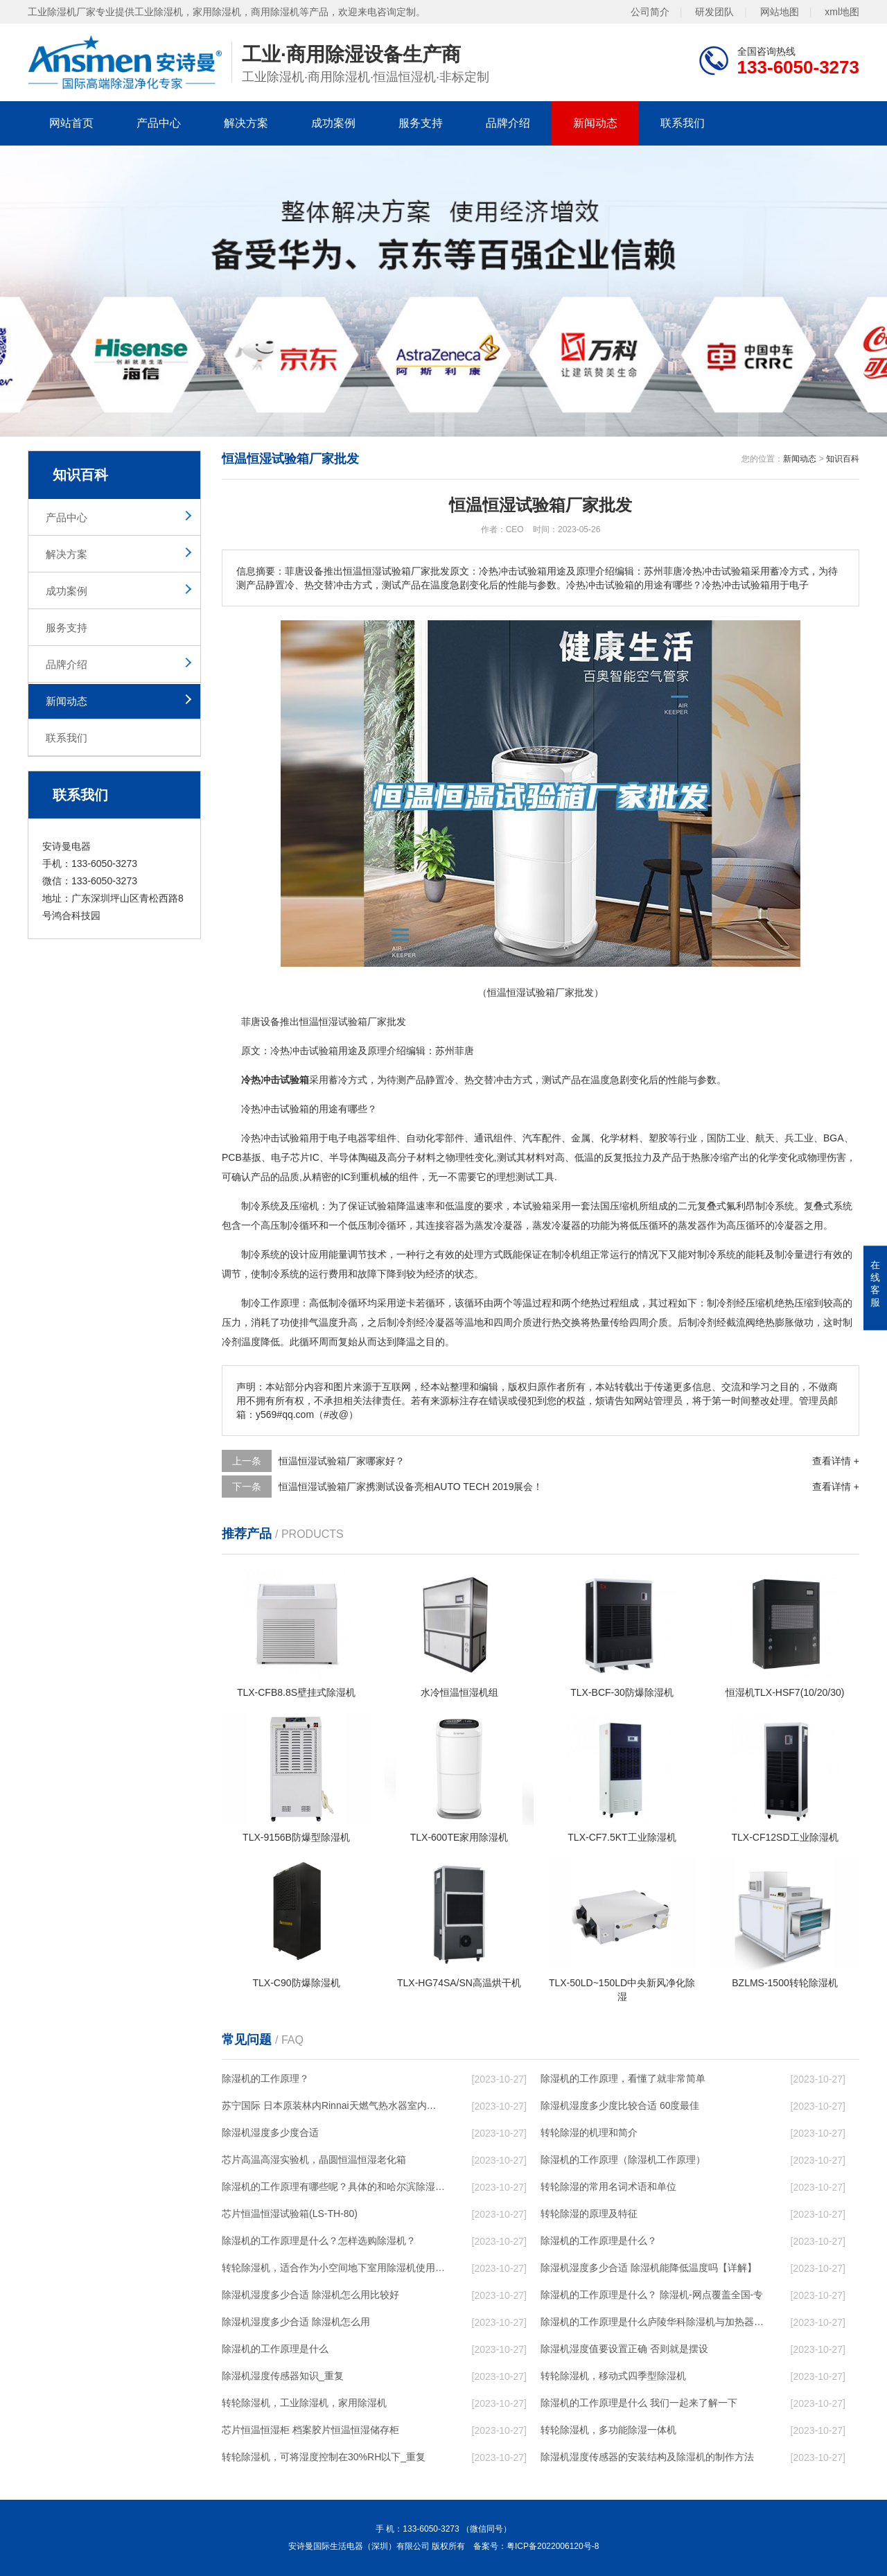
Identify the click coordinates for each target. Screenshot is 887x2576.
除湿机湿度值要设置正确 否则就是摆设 (624, 2348)
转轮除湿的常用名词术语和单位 (608, 2186)
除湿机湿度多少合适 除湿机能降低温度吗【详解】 (649, 2267)
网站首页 (71, 123)
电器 (357, 1138)
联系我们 (682, 123)
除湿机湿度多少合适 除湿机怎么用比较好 (310, 2294)
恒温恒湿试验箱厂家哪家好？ (342, 1460)
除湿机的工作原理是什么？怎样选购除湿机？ (319, 2240)
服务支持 (420, 123)
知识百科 (842, 459)
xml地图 (842, 11)
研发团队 (714, 11)
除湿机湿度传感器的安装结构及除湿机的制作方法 (647, 2456)
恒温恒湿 (318, 1021)
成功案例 (333, 123)
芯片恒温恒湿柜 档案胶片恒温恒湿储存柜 (310, 2429)
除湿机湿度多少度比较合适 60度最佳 (620, 2105)
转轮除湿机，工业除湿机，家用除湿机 (304, 2402)
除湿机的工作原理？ (265, 2078)
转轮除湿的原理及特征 (589, 2213)
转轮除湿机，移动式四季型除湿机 (613, 2375)
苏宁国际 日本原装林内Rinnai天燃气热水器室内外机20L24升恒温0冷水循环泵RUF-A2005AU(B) (333, 2105)
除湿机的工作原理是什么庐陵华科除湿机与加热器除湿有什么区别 (652, 2321)
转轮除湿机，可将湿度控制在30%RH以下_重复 (323, 2456)
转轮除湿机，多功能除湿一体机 (608, 2429)
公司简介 (650, 11)
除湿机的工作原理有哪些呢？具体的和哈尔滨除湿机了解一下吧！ (333, 2186)
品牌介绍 (508, 123)
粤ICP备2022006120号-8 (553, 2546)
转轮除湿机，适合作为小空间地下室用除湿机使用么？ (333, 2267)
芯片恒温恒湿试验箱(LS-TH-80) (290, 2213)
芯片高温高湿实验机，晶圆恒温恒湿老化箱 (314, 2159)
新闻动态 (595, 123)
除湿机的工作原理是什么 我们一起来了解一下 (639, 2402)
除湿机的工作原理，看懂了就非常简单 (623, 2078)
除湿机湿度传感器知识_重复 (283, 2375)
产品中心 (159, 123)
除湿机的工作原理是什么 (275, 2348)
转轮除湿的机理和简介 (589, 2132)
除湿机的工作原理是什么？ (599, 2240)
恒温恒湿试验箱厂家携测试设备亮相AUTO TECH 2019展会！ (411, 1486)
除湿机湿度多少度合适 (270, 2132)
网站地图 (779, 11)
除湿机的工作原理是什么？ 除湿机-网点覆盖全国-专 (652, 2294)
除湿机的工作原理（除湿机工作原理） (623, 2159)
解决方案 (246, 123)
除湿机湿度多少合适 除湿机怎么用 (296, 2321)
